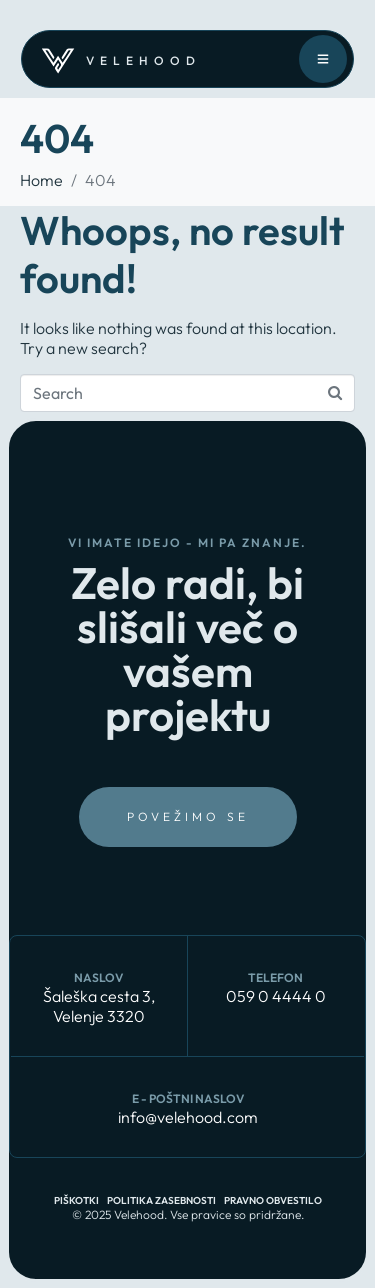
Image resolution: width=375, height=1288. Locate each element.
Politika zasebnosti (161, 1200)
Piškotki (76, 1200)
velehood (143, 60)
